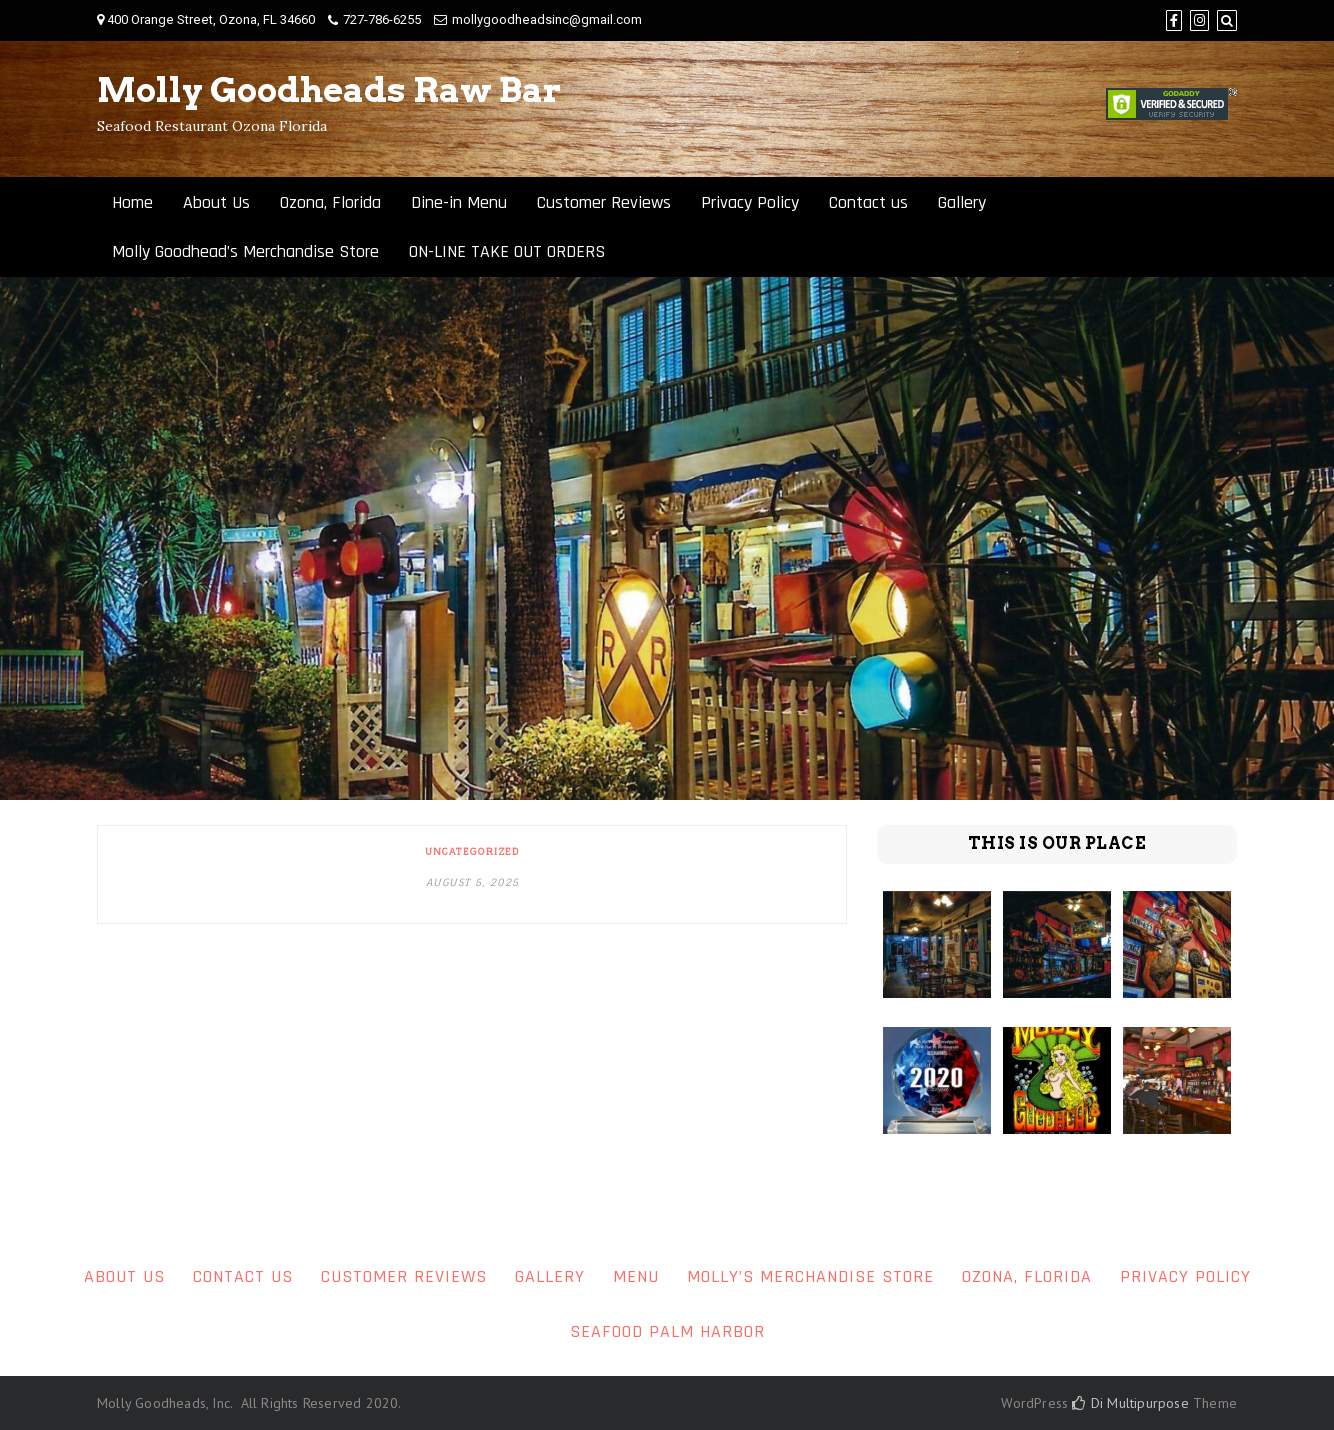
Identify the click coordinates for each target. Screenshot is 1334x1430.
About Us (216, 202)
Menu (636, 1276)
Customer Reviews (604, 202)
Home (132, 202)
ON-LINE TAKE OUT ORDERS (507, 251)
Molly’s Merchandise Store (810, 1276)
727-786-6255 (382, 19)
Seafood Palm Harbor (667, 1331)
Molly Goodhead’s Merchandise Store (245, 251)
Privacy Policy (750, 202)
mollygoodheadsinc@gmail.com (547, 19)
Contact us (868, 202)
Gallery (962, 202)
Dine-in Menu (459, 202)
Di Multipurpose (1130, 1403)
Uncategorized (472, 851)
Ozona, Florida (330, 202)
